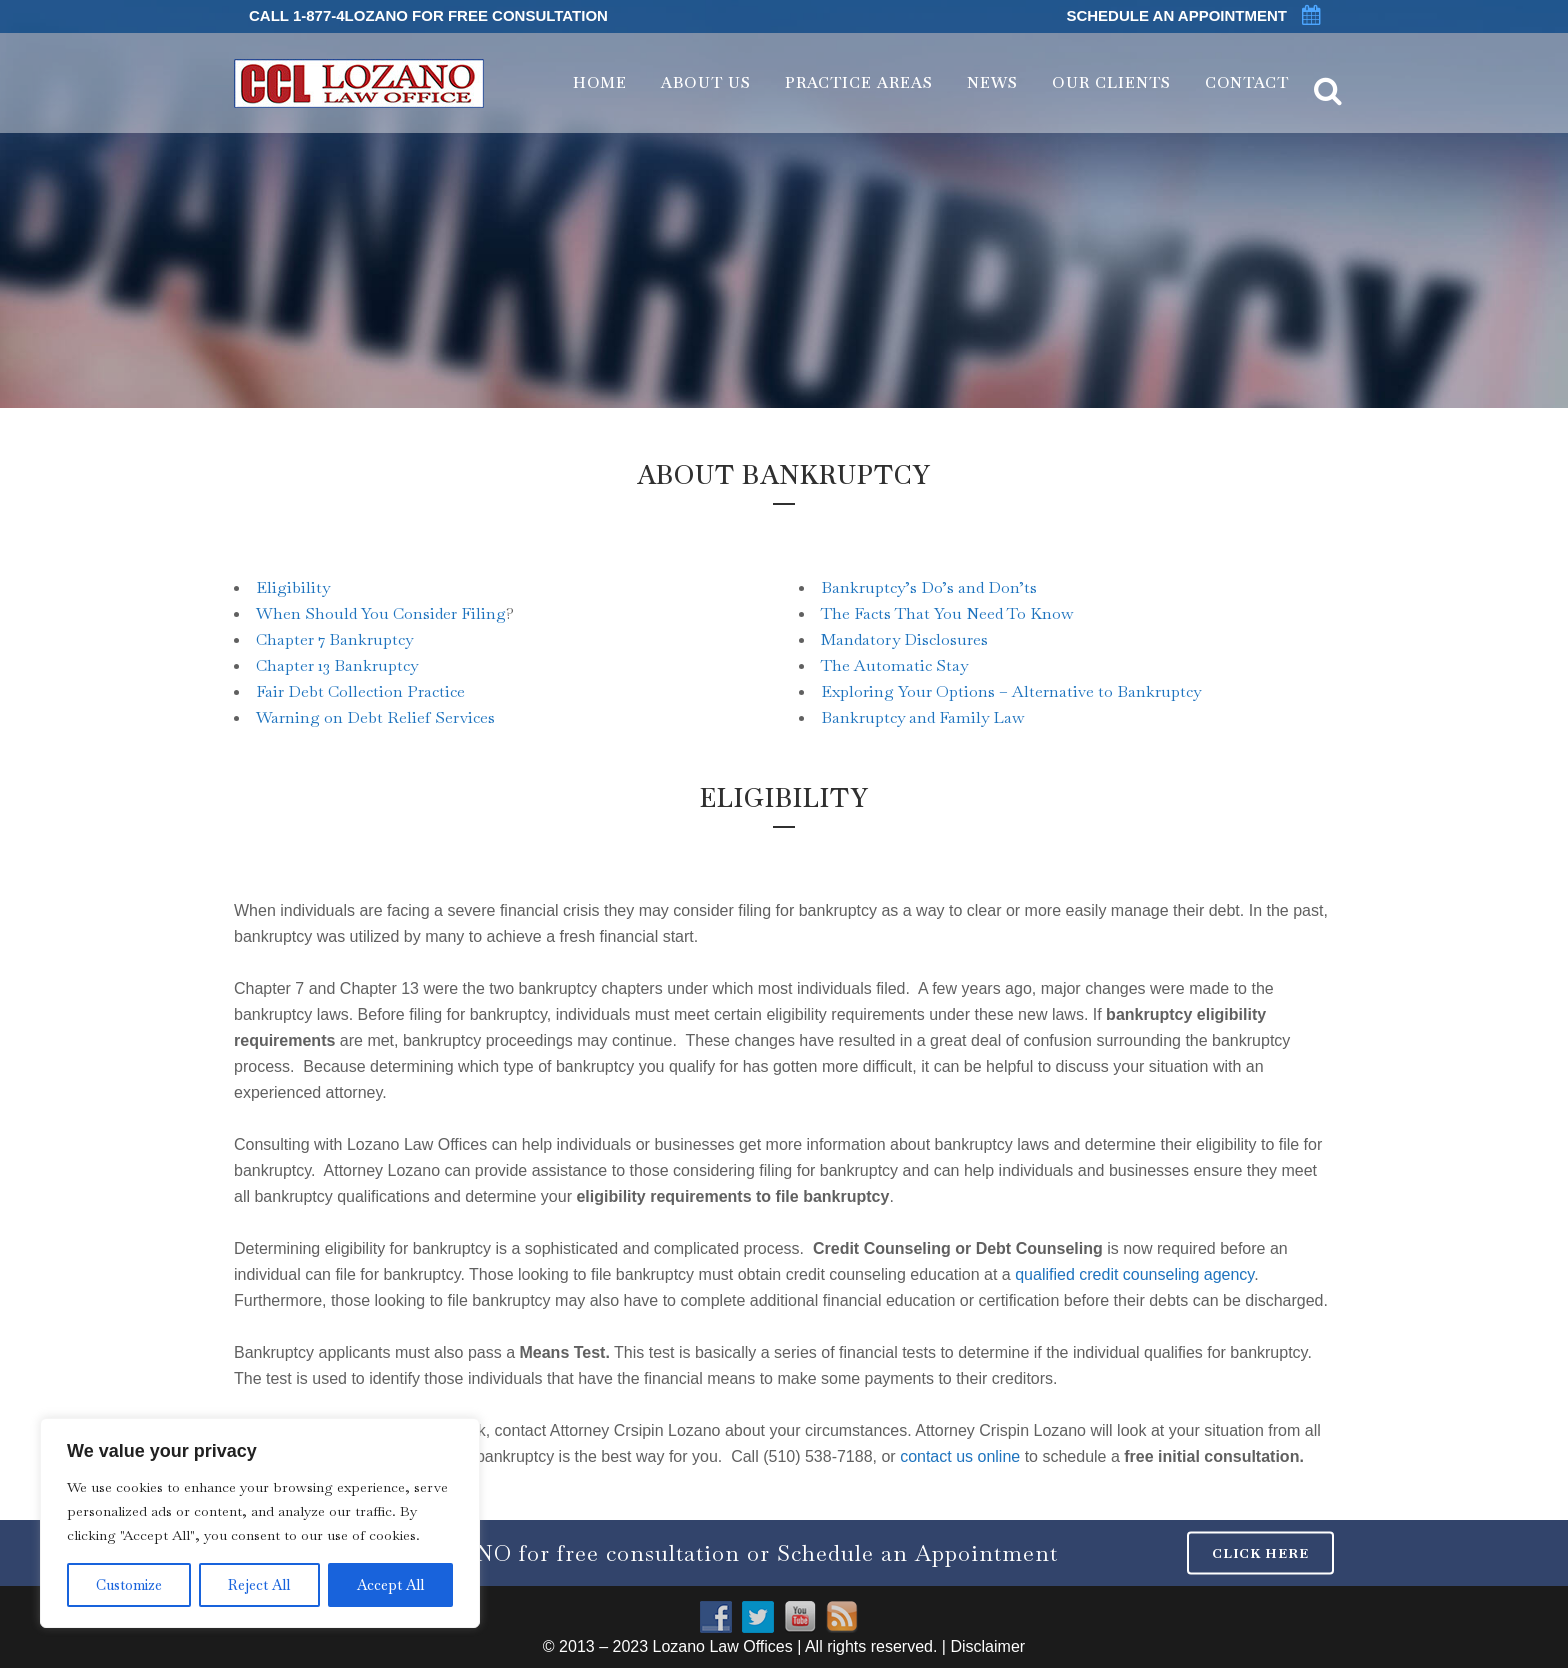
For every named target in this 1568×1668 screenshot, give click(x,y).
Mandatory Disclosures (904, 639)
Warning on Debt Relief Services (375, 717)
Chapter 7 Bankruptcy (334, 639)
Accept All (390, 1585)
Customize (129, 1585)
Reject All (259, 1585)
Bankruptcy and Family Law (922, 717)
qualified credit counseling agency (1134, 1274)
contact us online (960, 1456)
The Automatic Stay (894, 665)
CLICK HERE (1260, 1552)
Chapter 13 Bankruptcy (337, 665)
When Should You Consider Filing (381, 613)
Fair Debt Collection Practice (360, 691)
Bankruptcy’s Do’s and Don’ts (929, 587)
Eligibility (293, 587)
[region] (260, 1523)
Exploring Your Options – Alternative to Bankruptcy (1011, 691)
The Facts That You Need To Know (947, 613)
